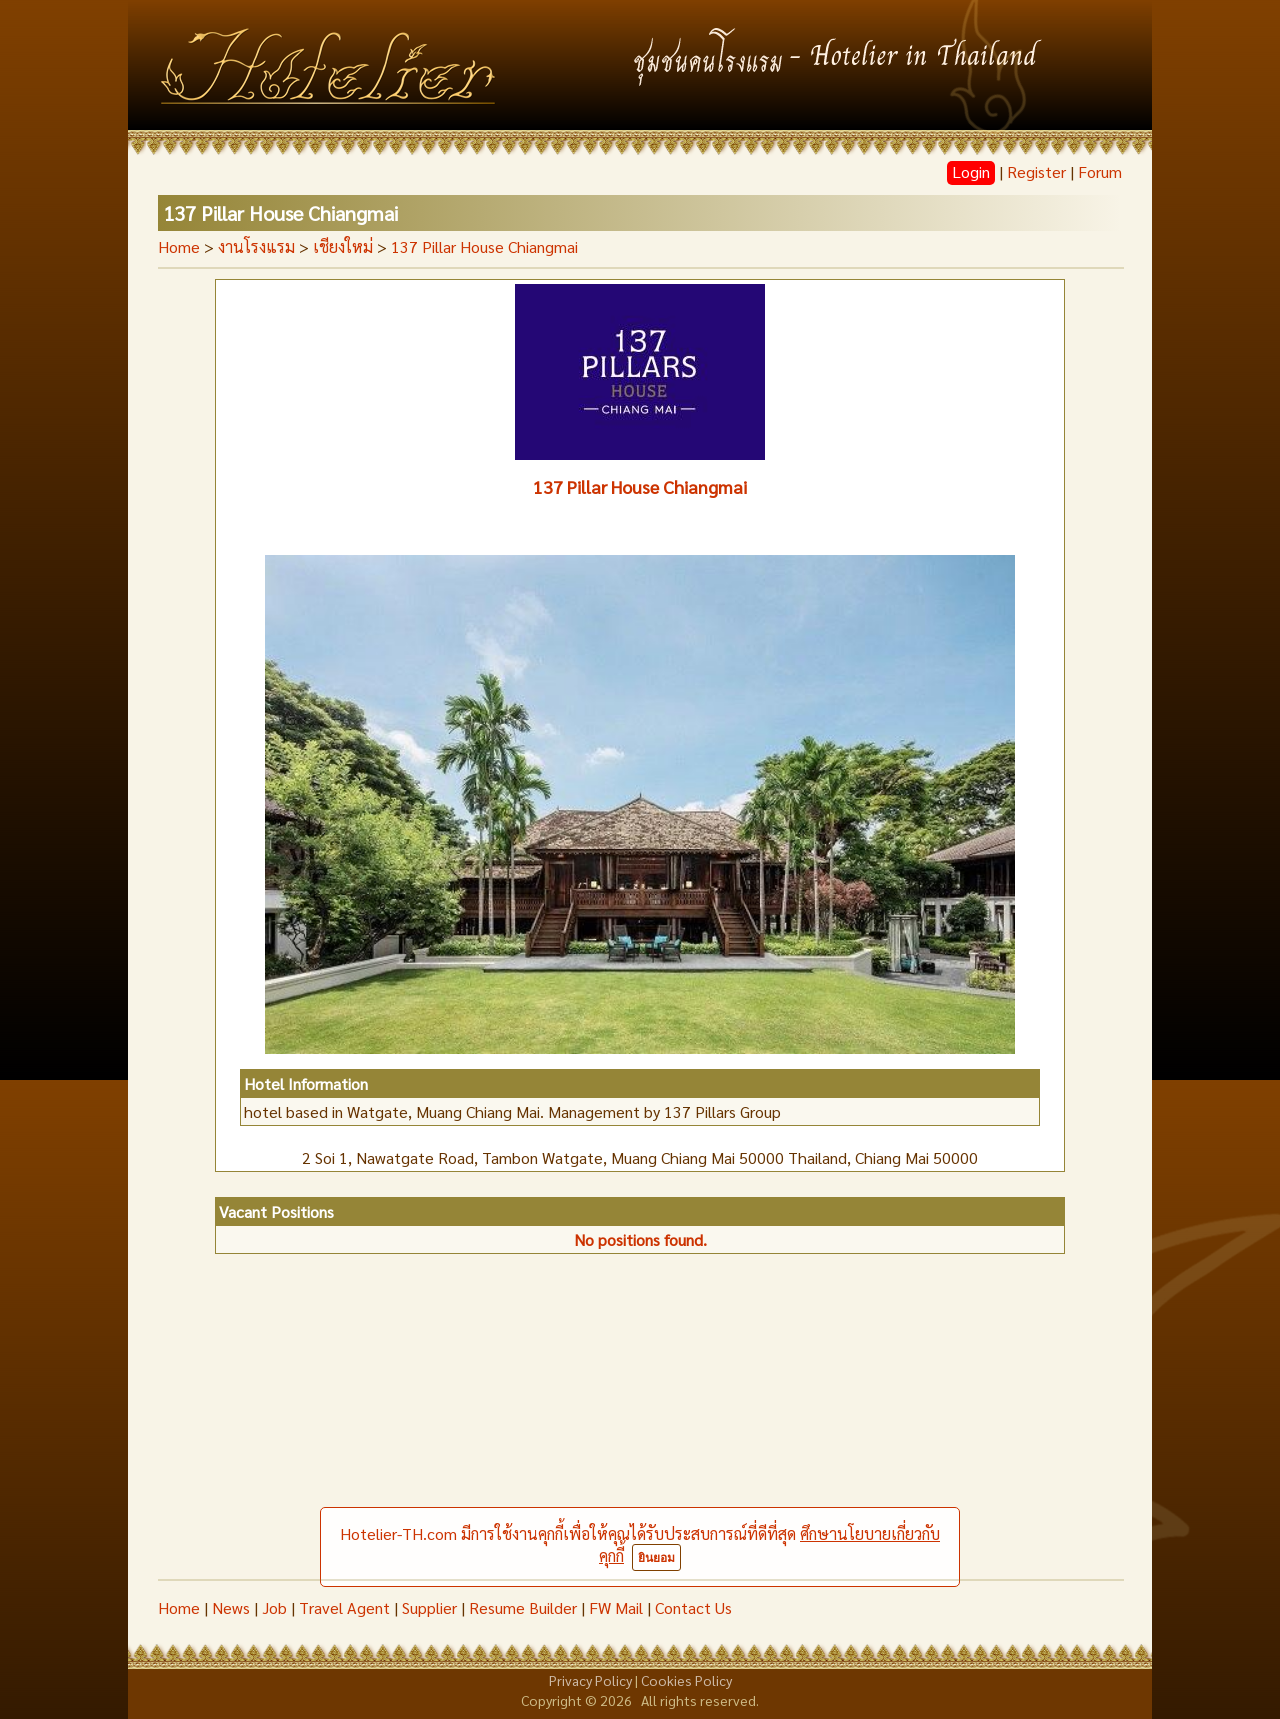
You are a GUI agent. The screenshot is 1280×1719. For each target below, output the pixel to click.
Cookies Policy (686, 1680)
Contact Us (693, 1607)
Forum (1100, 171)
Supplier (429, 1607)
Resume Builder (523, 1607)
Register (1036, 171)
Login (971, 171)
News (231, 1607)
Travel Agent (344, 1607)
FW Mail (616, 1607)
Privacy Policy (590, 1680)
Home (179, 246)
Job (274, 1607)
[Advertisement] (640, 1429)
